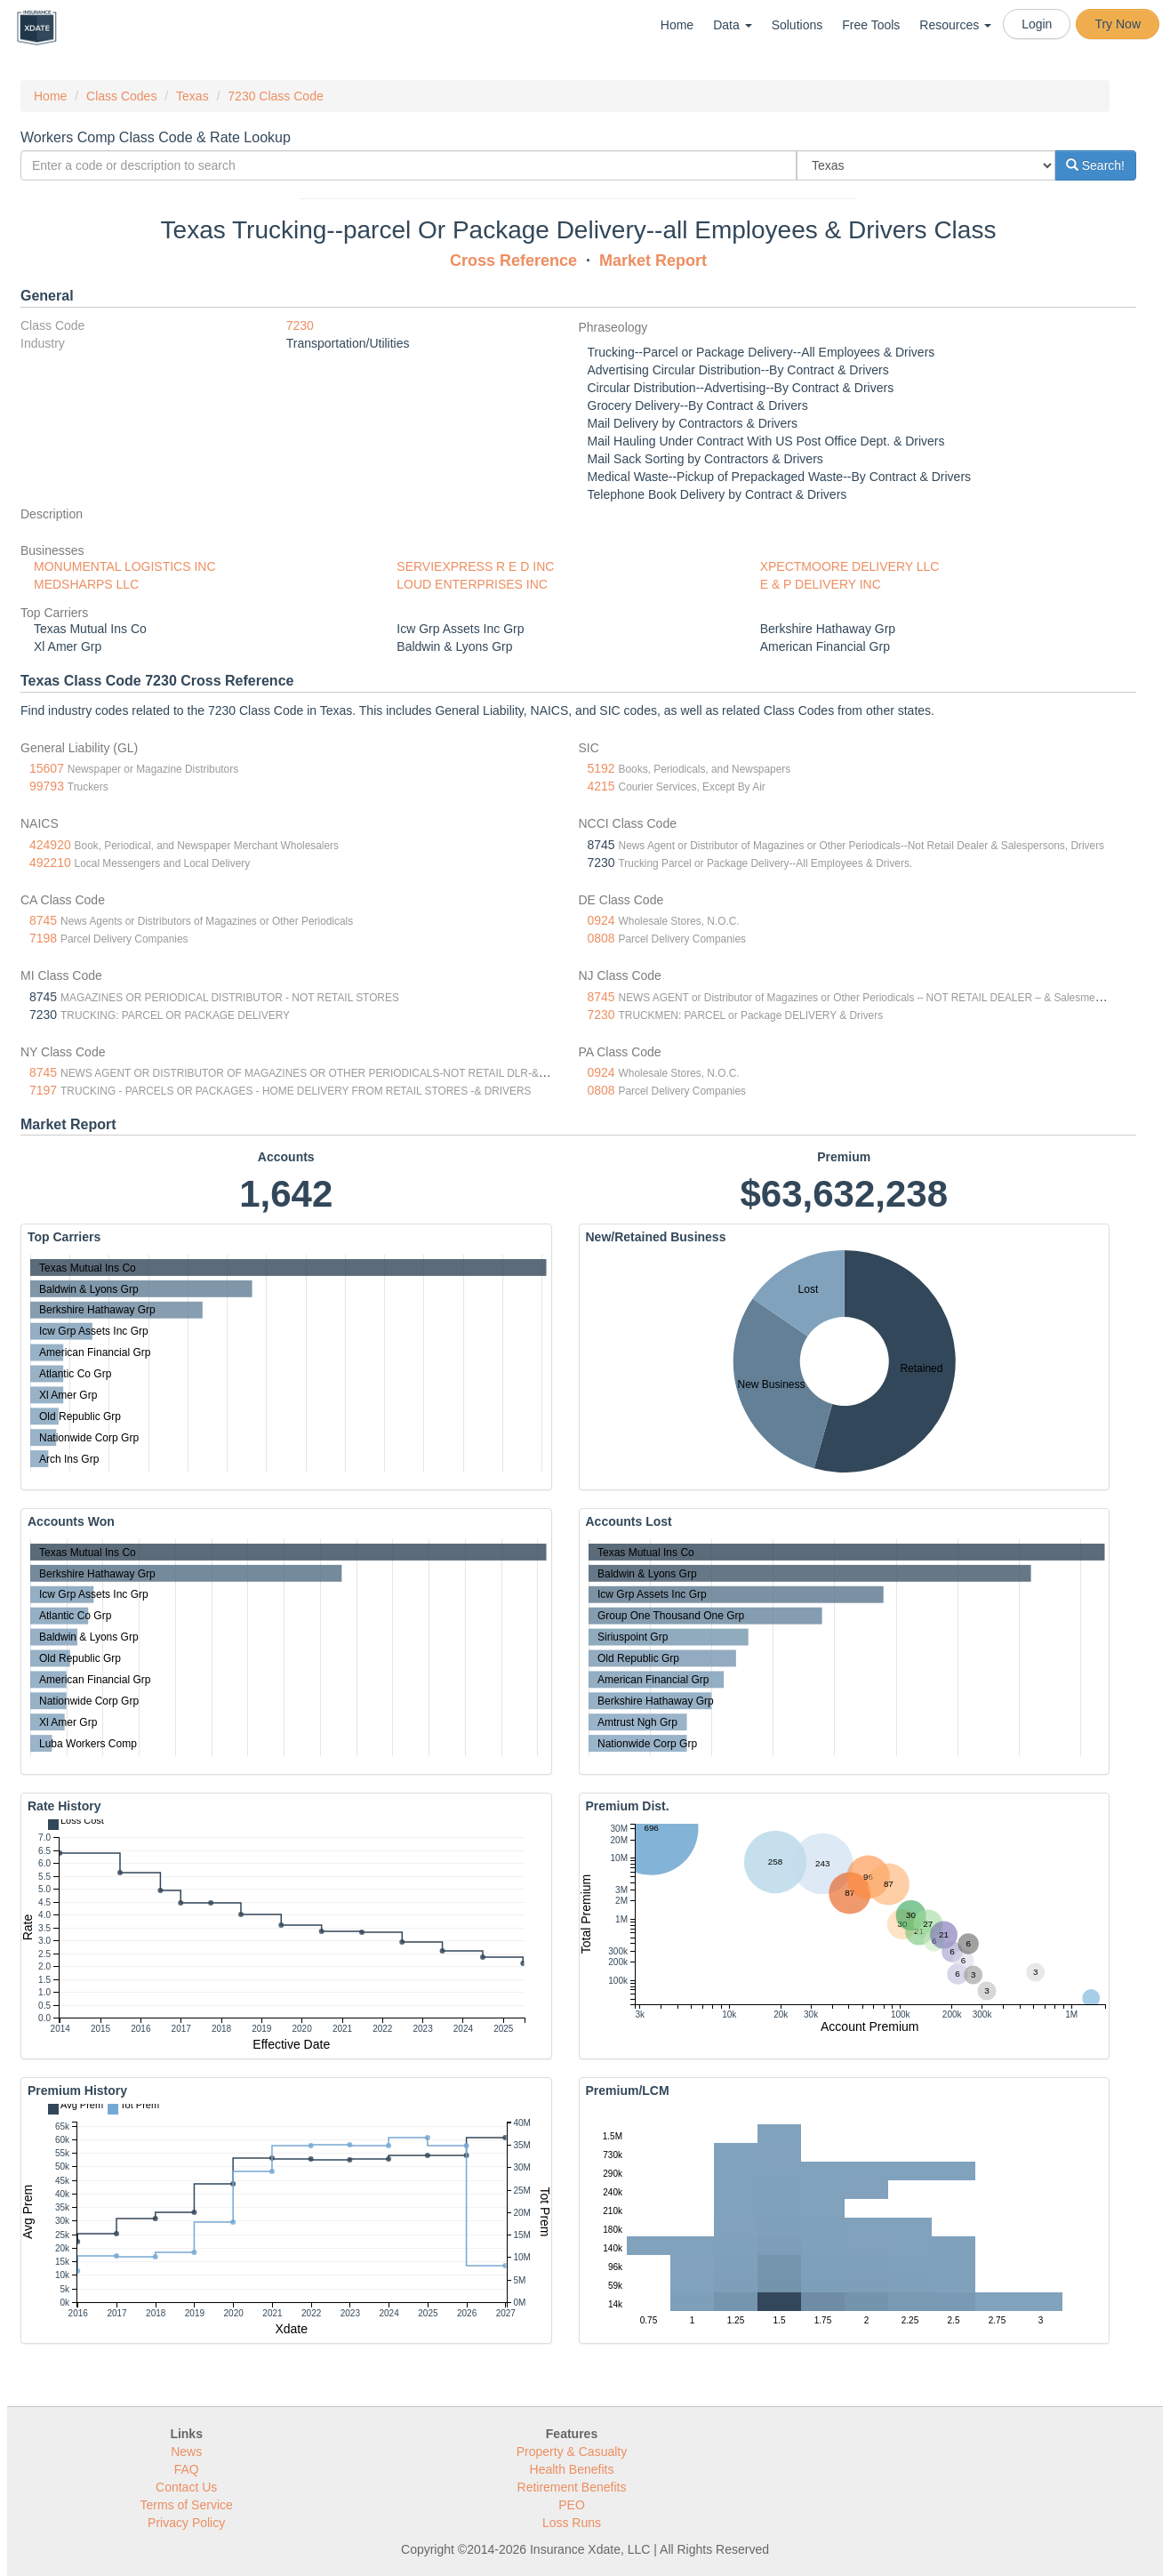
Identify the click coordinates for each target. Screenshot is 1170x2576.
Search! (1095, 165)
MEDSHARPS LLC (86, 584)
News (186, 2451)
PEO (571, 2505)
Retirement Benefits (572, 2487)
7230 (300, 325)
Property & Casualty (572, 2451)
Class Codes (121, 96)
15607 (46, 768)
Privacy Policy (186, 2523)
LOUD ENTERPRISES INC (472, 584)
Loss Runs (571, 2523)
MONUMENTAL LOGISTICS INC (125, 566)
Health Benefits (572, 2469)
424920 (50, 845)
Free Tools (871, 25)
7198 (43, 938)
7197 (43, 1090)
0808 (601, 938)
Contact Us (186, 2487)
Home (677, 25)
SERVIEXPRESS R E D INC (475, 566)
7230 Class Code (275, 96)
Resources (955, 25)
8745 (43, 920)
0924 (601, 920)
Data (732, 25)
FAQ (186, 2469)
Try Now (1117, 24)
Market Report (653, 260)
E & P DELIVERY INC (820, 584)
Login (1037, 24)
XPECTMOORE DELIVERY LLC (850, 566)
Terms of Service (186, 2505)
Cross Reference (513, 260)
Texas (192, 96)
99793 (46, 786)
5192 (601, 768)
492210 (50, 862)
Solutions (797, 25)
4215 (601, 786)
